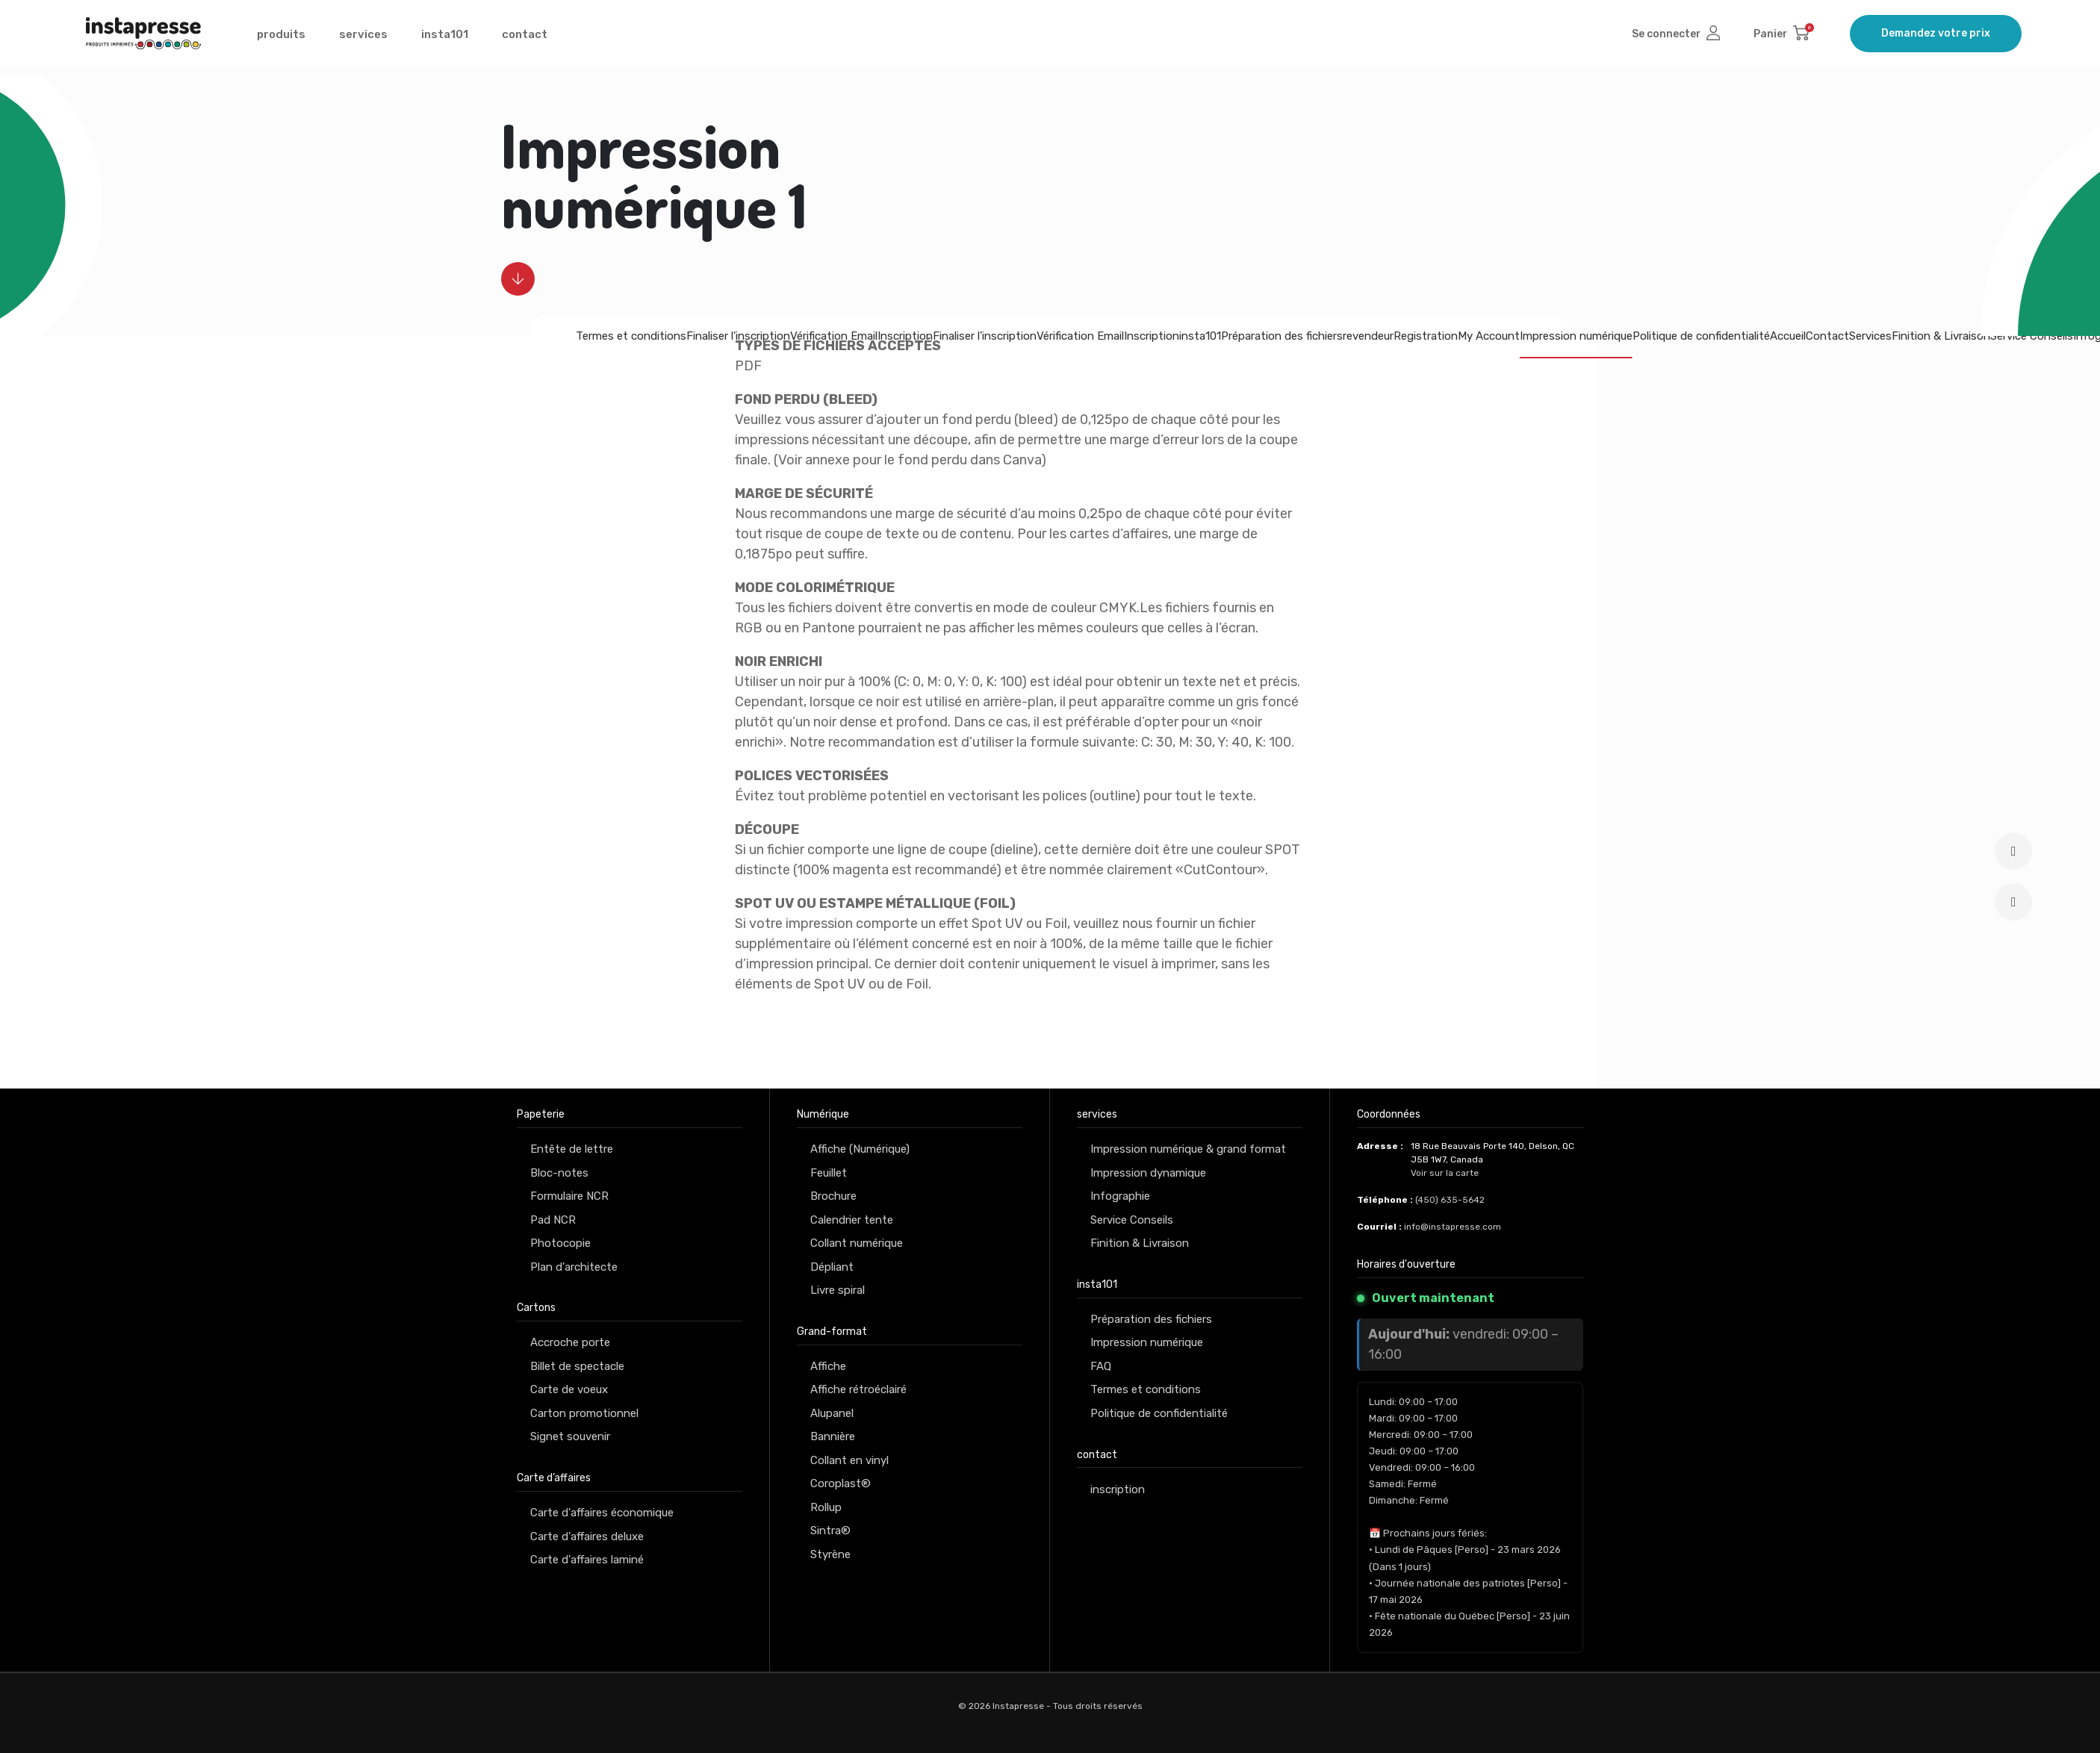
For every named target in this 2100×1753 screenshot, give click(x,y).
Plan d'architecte (574, 1267)
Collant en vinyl (849, 1460)
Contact (1827, 336)
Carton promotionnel (584, 1413)
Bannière (832, 1436)
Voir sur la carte (1445, 1173)
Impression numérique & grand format (1188, 1149)
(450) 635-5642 (1450, 1200)
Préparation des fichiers (1151, 1319)
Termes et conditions (631, 336)
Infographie (1120, 1196)
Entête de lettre (571, 1149)
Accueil (1788, 336)
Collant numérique (856, 1243)
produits (281, 38)
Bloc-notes (559, 1173)
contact (524, 38)
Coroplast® (840, 1483)
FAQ (1100, 1366)
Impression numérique (1576, 336)
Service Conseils (2031, 336)
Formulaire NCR (569, 1196)
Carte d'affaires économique (602, 1512)
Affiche (828, 1366)
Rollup (826, 1507)
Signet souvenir (570, 1436)
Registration (1426, 336)
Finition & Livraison (1941, 336)
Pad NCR (553, 1220)
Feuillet (828, 1173)
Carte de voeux (569, 1389)
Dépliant (832, 1267)
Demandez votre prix (1935, 37)
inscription (1117, 1489)
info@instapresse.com (1452, 1226)
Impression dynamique (1148, 1173)
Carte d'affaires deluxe (587, 1536)
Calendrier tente (851, 1220)
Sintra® (830, 1530)
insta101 (444, 38)
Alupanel (832, 1413)
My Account (1489, 336)
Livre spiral (837, 1290)
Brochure (833, 1196)
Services (1870, 336)
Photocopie (560, 1243)
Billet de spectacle (577, 1366)
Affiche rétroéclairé (858, 1389)
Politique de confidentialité (1701, 336)
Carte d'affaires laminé (587, 1559)
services (363, 38)
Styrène (830, 1554)
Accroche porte (570, 1342)
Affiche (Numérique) (860, 1149)
